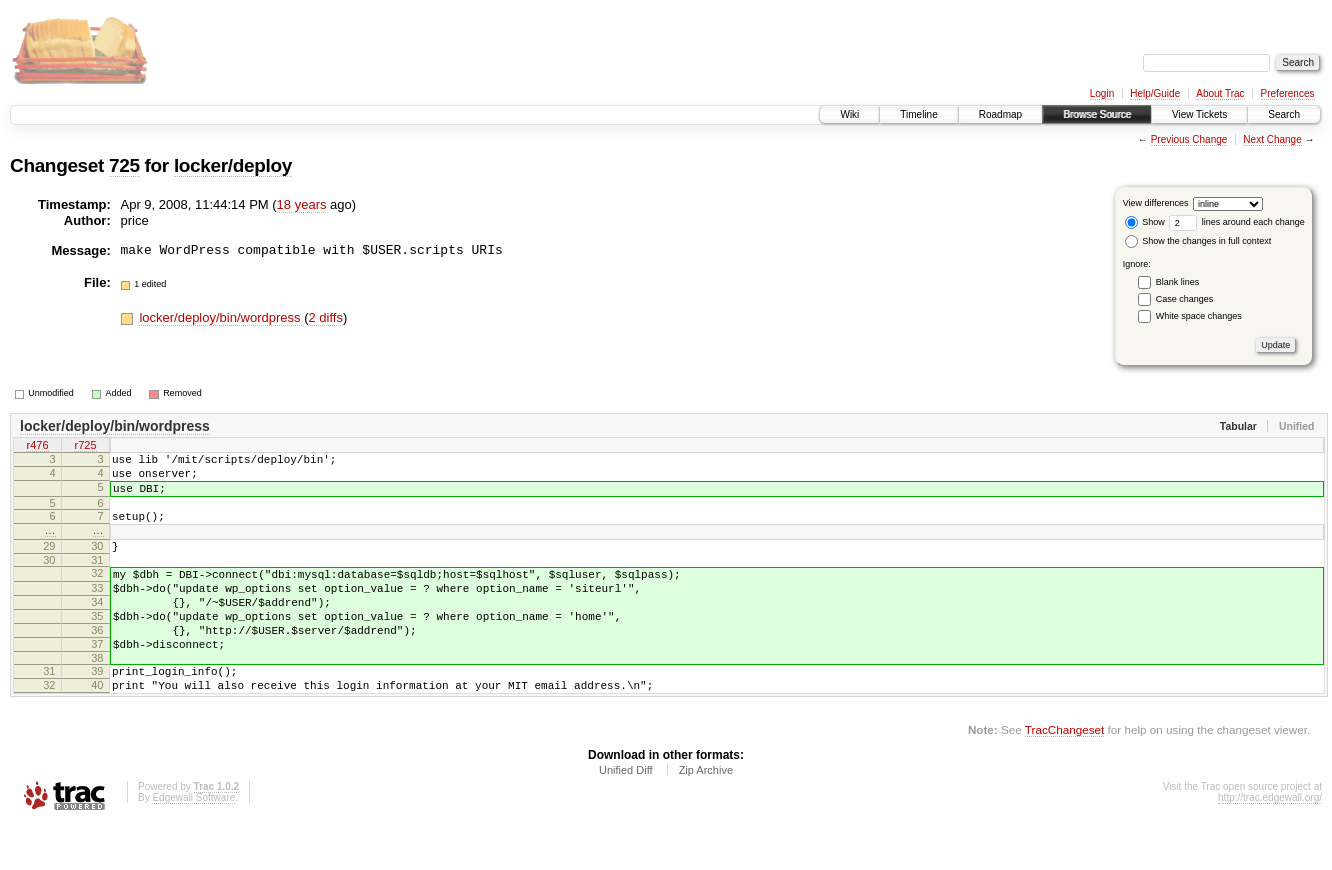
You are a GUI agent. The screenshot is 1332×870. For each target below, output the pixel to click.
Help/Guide (1155, 93)
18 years (302, 204)
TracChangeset (1064, 774)
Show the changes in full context (1198, 241)
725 (124, 165)
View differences (1156, 203)
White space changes (1199, 316)
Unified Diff (626, 815)
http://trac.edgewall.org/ (1270, 842)
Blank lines (1178, 282)
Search (1284, 114)
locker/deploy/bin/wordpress (221, 317)
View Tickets (1199, 114)
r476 (37, 447)
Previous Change (1189, 139)
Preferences (1288, 93)
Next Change (1272, 139)
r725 (85, 447)
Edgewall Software (193, 842)
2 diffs (325, 317)
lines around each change (1237, 222)
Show (1145, 222)
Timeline (918, 114)
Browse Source (1097, 114)
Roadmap (1000, 114)
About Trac (1220, 93)
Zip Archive (706, 815)
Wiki (849, 114)
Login (1102, 93)
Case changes (1185, 299)
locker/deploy (233, 165)
